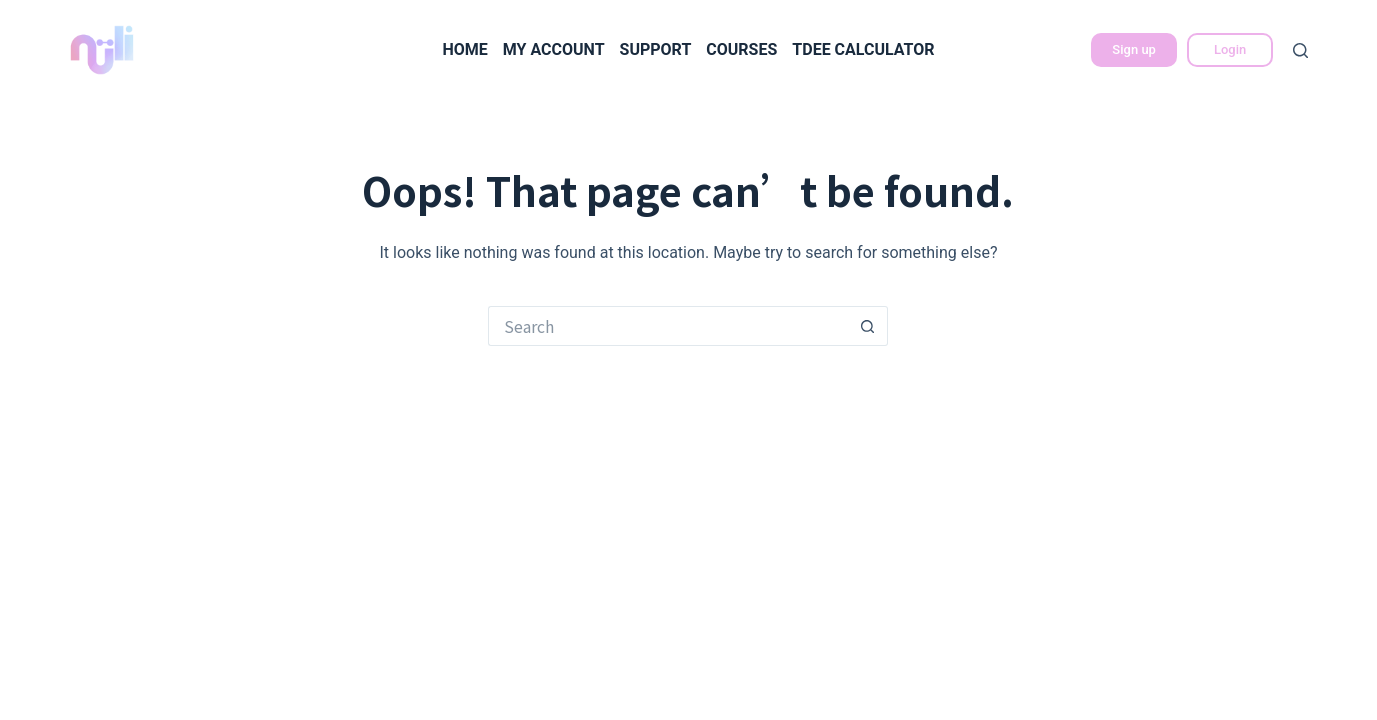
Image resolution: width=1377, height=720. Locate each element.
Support (656, 49)
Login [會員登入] (1230, 49)
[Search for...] (668, 326)
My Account (554, 49)
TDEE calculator (863, 49)
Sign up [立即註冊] (1134, 49)
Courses (741, 49)
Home (464, 49)
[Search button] (868, 326)
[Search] (1300, 50)
